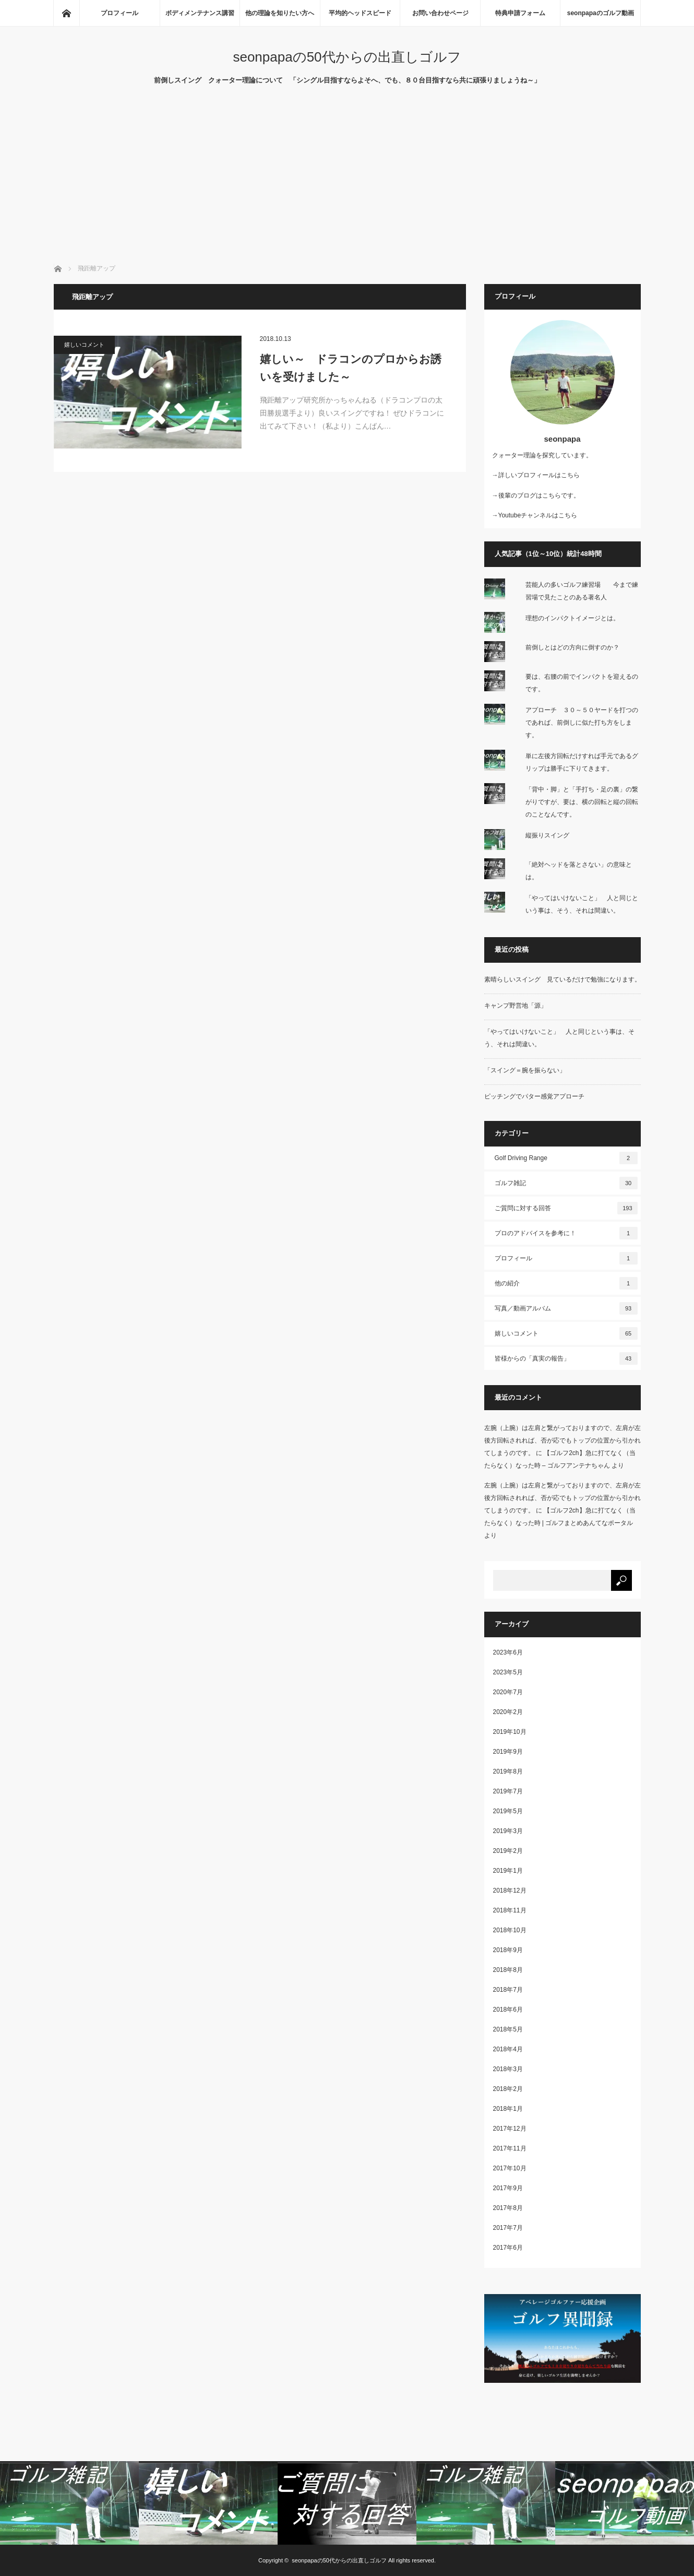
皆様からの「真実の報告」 (566, 1358)
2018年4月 (508, 2049)
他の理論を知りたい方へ (279, 13)
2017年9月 (508, 2188)
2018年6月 (508, 2009)
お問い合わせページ (440, 13)
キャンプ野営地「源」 (515, 1005)
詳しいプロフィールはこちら (539, 475)
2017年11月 (510, 2148)
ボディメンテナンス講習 (199, 13)
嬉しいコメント (84, 344)
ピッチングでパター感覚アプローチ (534, 1096)
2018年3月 (508, 2069)
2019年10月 (510, 1731)
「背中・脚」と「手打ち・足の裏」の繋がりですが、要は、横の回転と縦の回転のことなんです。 (581, 802)
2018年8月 (508, 1970)
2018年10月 (510, 1930)
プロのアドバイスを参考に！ (566, 1233)
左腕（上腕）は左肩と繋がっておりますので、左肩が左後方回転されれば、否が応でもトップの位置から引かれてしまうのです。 (562, 1440)
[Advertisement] (347, 185)
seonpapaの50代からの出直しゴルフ (347, 57)
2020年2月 (508, 1712)
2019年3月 (508, 1831)
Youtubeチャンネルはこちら (538, 515)
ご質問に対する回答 (566, 1208)
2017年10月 (510, 2168)
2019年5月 (508, 1811)
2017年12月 (510, 2128)
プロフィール (119, 13)
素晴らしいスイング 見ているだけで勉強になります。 (562, 979)
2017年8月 (508, 2208)
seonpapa (562, 438)
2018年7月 (508, 1989)
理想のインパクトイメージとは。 (572, 618)
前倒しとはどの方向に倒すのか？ (572, 647)
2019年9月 (508, 1751)
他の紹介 (566, 1283)
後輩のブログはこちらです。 (539, 495)
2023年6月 (508, 1652)
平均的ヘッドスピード (360, 13)
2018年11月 (510, 1910)
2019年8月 (508, 1771)
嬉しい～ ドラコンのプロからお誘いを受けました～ (350, 368)
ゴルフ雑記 (566, 1183)
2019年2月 (508, 1850)
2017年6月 (508, 2247)
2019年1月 (508, 1870)
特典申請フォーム (520, 13)
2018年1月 (508, 2108)
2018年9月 (508, 1950)
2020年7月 (508, 1692)
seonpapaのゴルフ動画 (600, 13)
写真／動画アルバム (566, 1308)
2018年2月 (508, 2089)
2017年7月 (508, 2227)
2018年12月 (510, 1890)
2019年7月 (508, 1791)
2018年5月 (508, 2029)
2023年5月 (508, 1672)
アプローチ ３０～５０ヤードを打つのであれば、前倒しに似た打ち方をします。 (581, 722)
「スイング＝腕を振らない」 (525, 1070)
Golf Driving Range (566, 1158)
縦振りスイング (547, 835)
